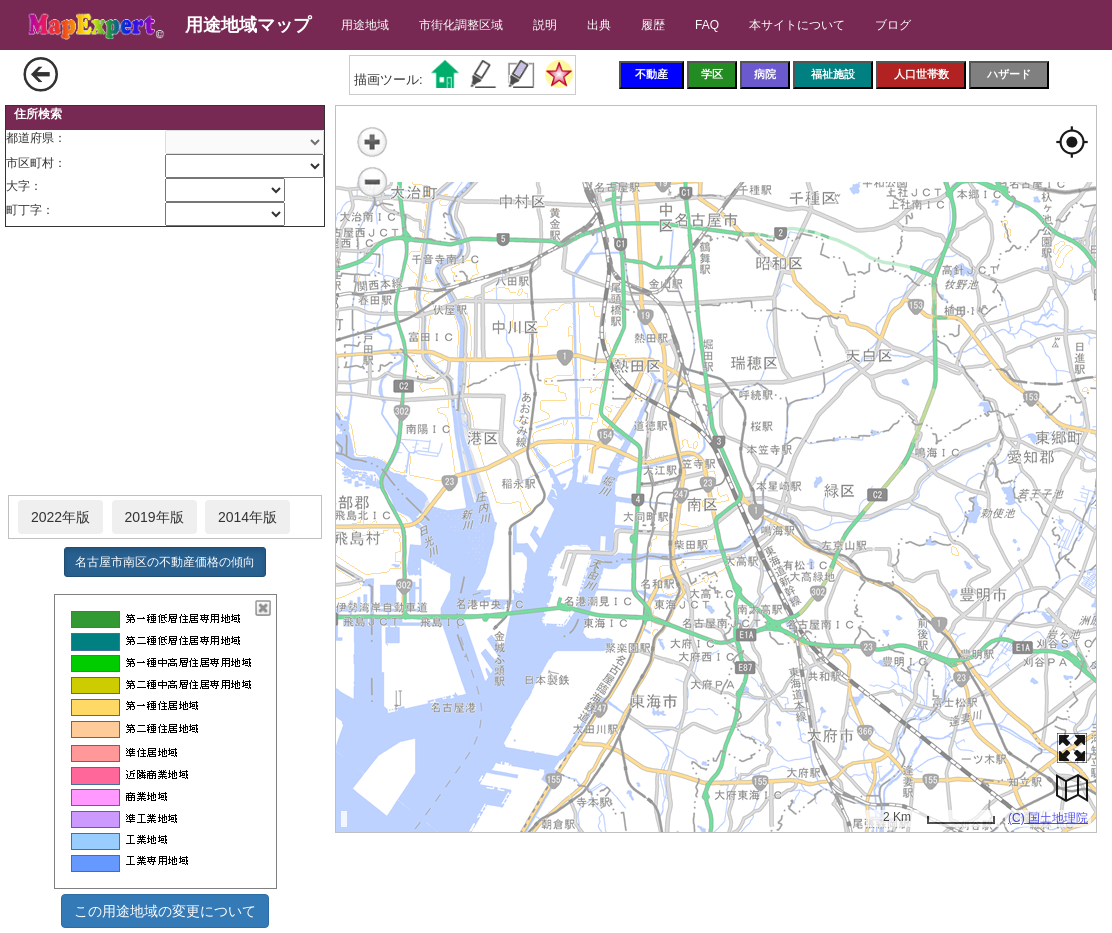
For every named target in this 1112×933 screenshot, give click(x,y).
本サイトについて (797, 25)
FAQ (707, 25)
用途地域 (365, 25)
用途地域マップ (248, 25)
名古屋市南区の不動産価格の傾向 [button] (165, 562)
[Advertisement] (165, 362)
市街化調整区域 (461, 25)
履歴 (653, 25)
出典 (599, 25)
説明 (545, 25)
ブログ (893, 25)
